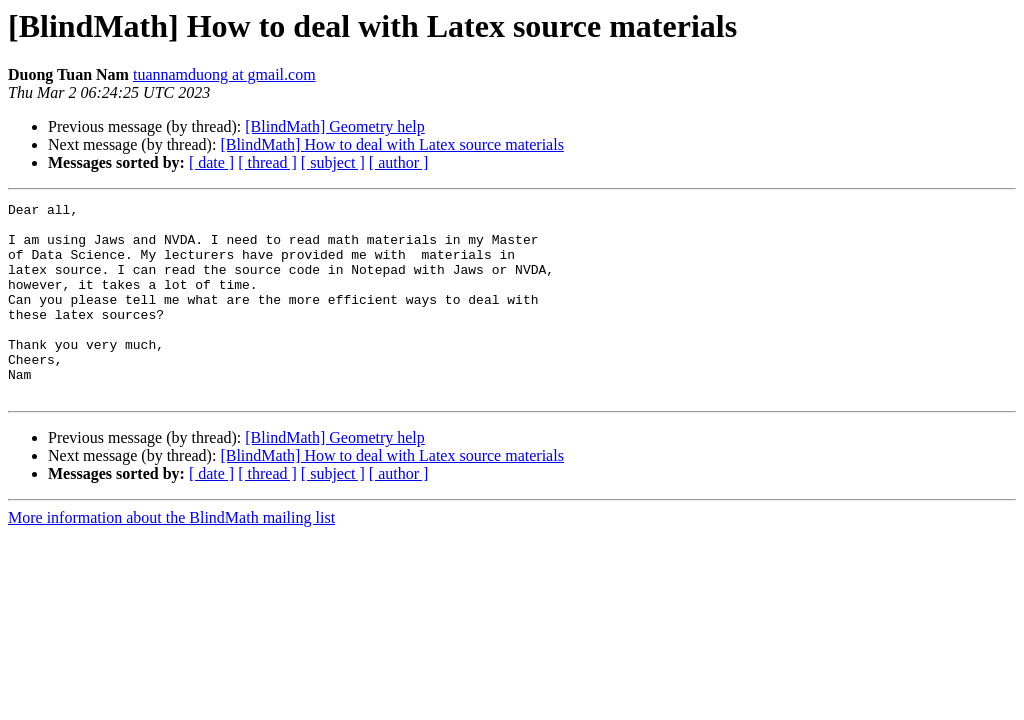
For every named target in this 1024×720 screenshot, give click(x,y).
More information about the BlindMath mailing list (171, 556)
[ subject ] (333, 162)
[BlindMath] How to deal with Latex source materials (391, 144)
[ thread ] (267, 162)
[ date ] (211, 162)
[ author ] (399, 162)
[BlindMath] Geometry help (335, 126)
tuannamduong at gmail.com (224, 74)
